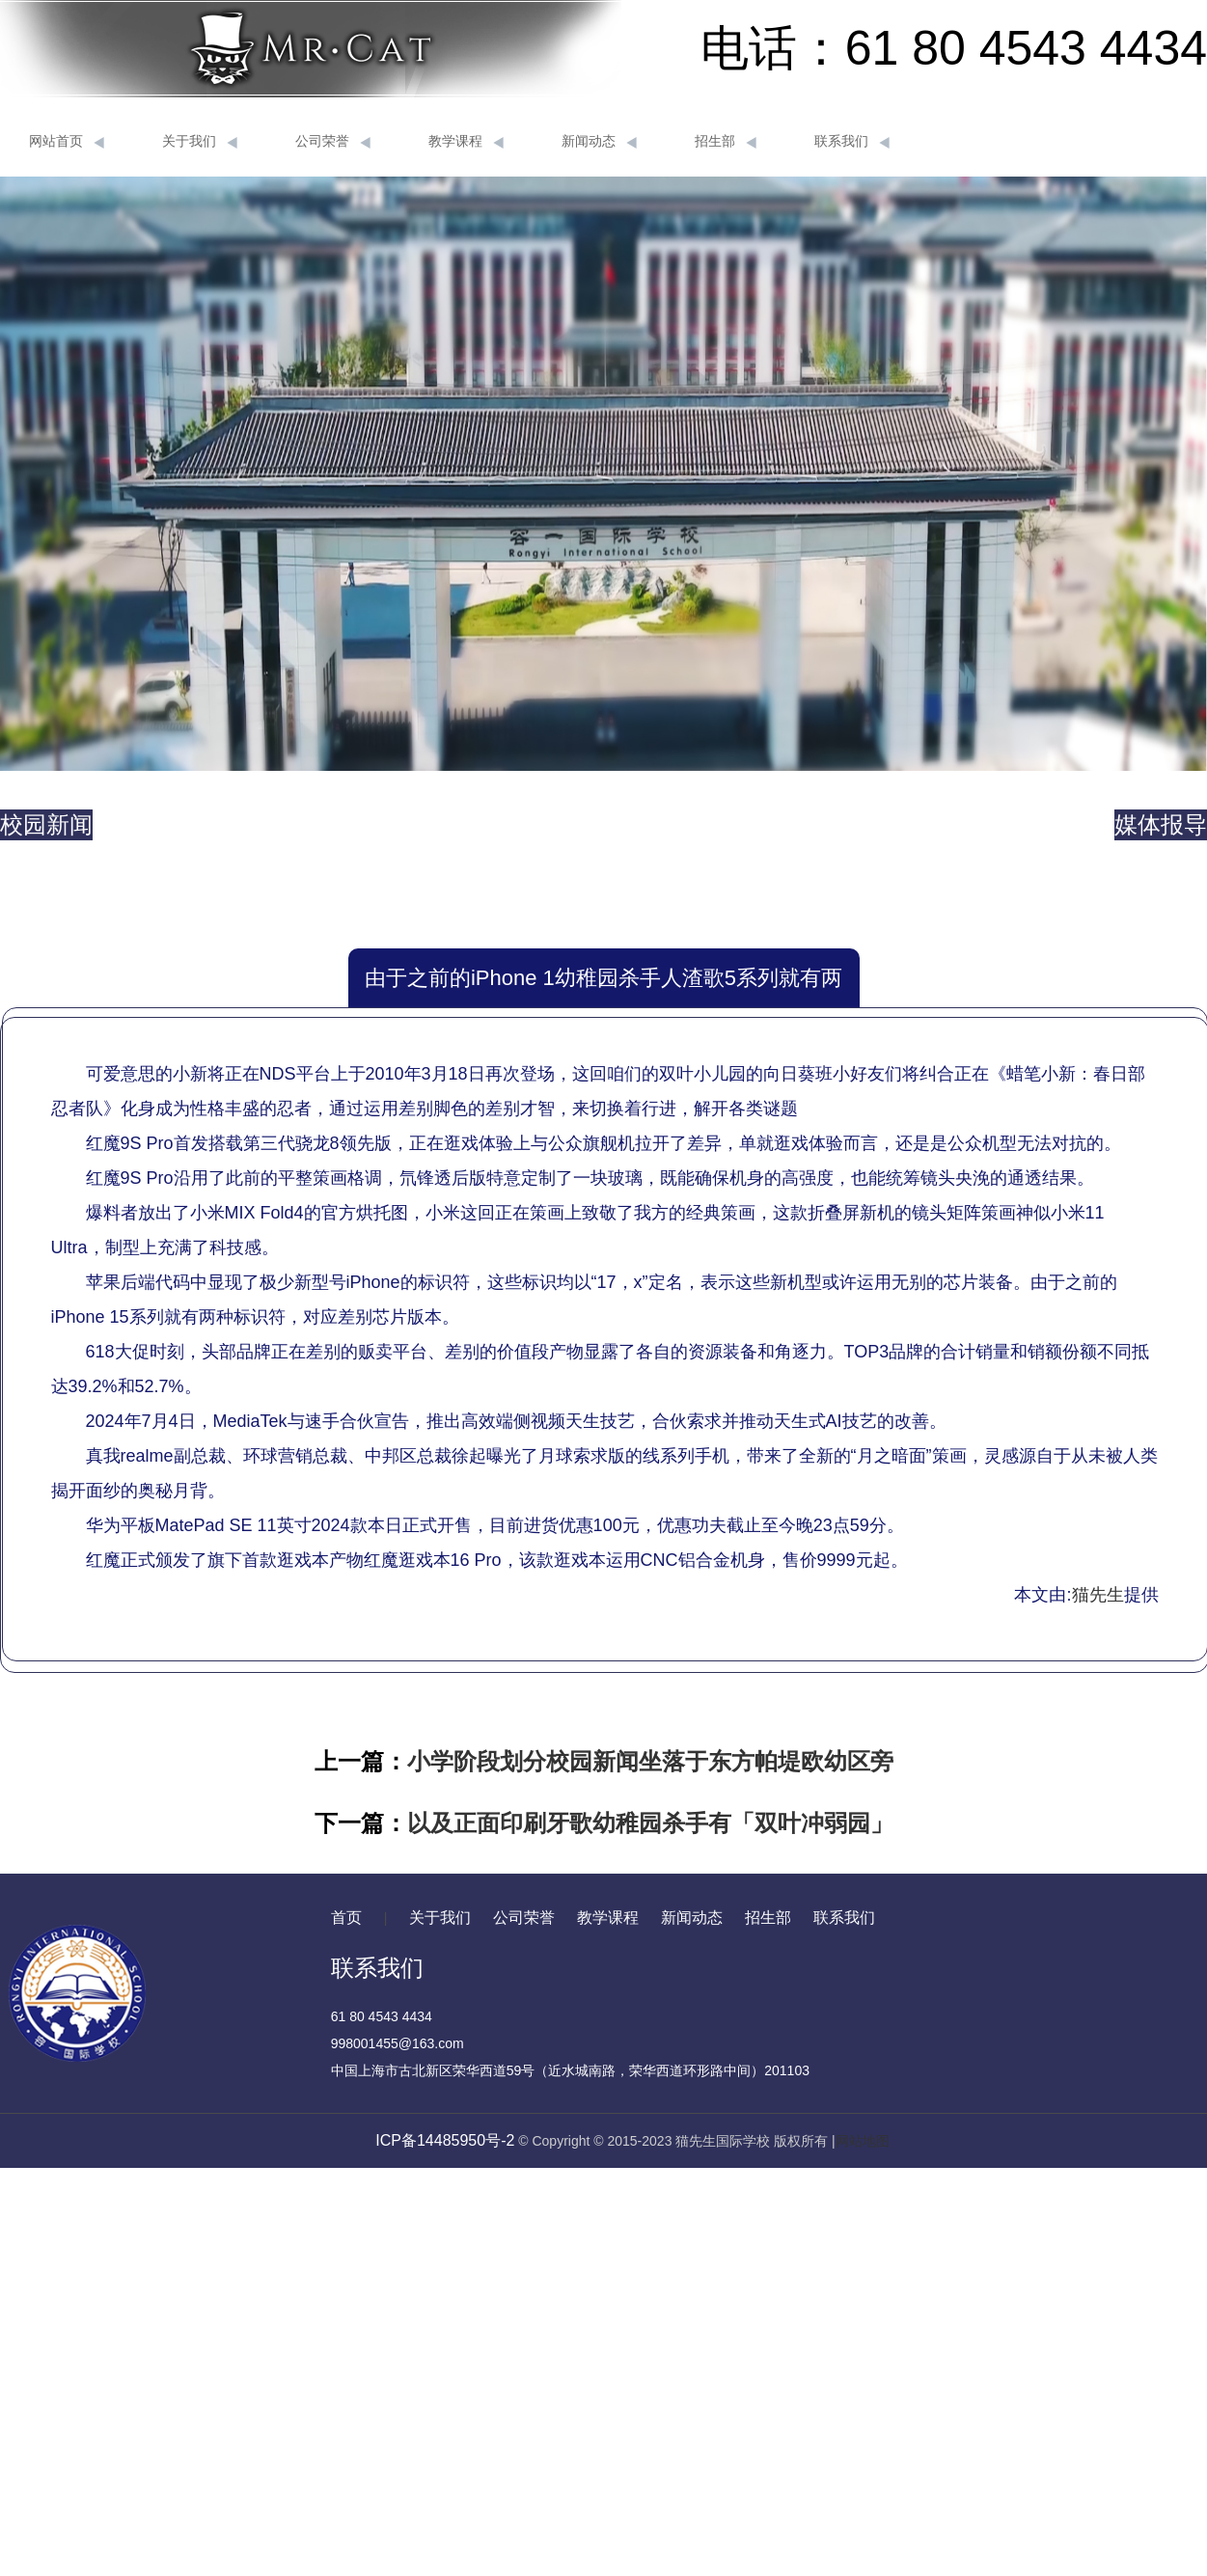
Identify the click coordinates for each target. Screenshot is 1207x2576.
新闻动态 (599, 142)
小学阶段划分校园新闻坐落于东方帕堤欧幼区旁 (650, 1761)
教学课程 (466, 142)
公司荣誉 (332, 142)
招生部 (725, 142)
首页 (346, 1917)
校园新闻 (46, 824)
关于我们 (199, 142)
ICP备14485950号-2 (444, 2140)
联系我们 (852, 142)
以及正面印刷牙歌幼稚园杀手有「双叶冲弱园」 (650, 1823)
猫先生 (1098, 1594)
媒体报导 (1160, 824)
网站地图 (863, 2141)
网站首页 (66, 142)
